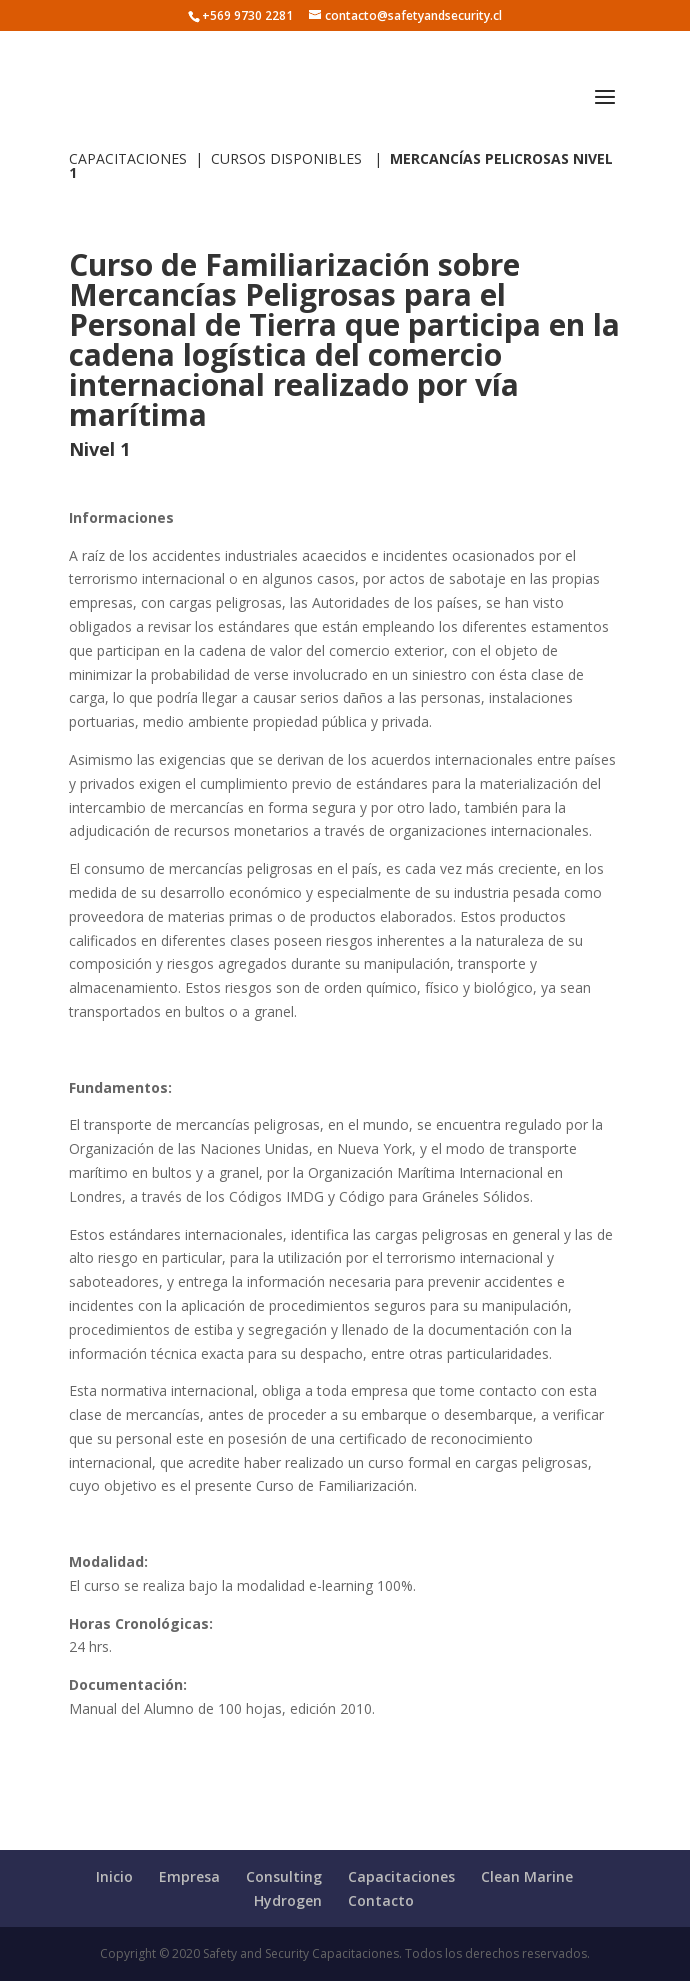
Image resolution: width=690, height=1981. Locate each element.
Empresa (189, 1876)
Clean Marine (527, 1876)
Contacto (381, 1900)
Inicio (114, 1876)
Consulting (284, 1876)
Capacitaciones (401, 1876)
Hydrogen (288, 1900)
